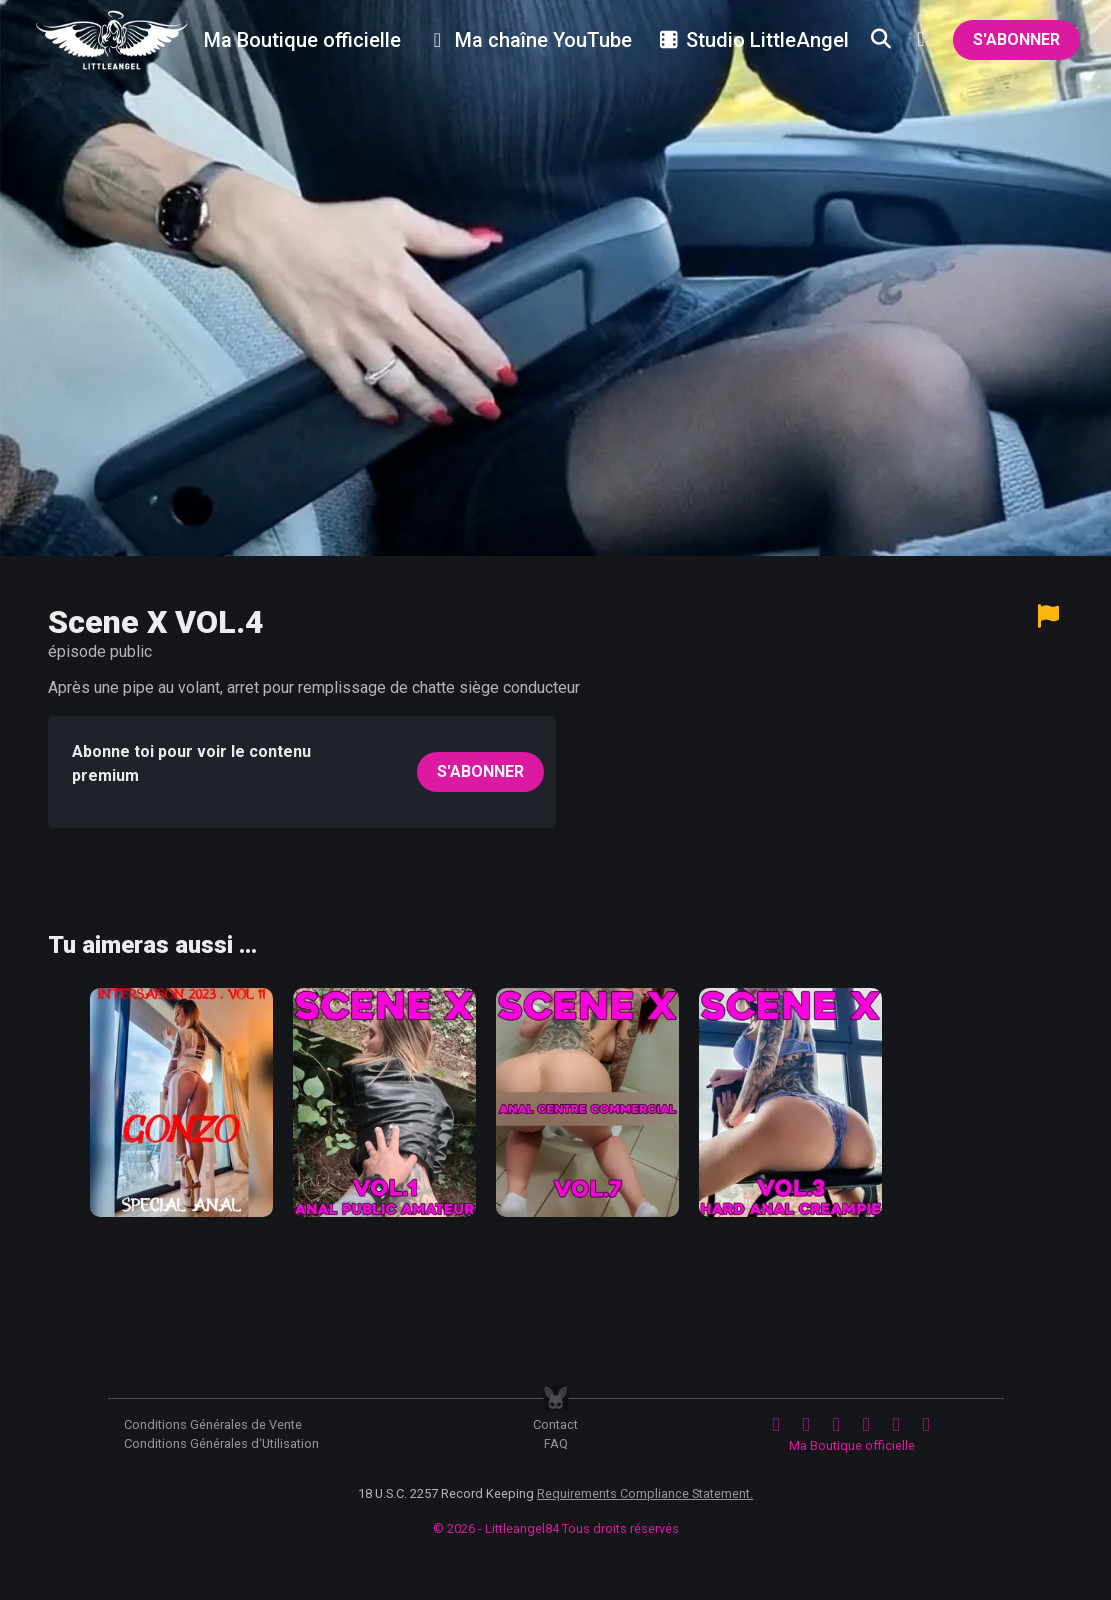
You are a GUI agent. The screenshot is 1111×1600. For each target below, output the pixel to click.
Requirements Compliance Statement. (645, 1493)
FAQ (556, 1443)
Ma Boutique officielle (852, 1445)
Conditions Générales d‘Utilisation (221, 1443)
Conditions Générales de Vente (213, 1424)
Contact (555, 1424)
